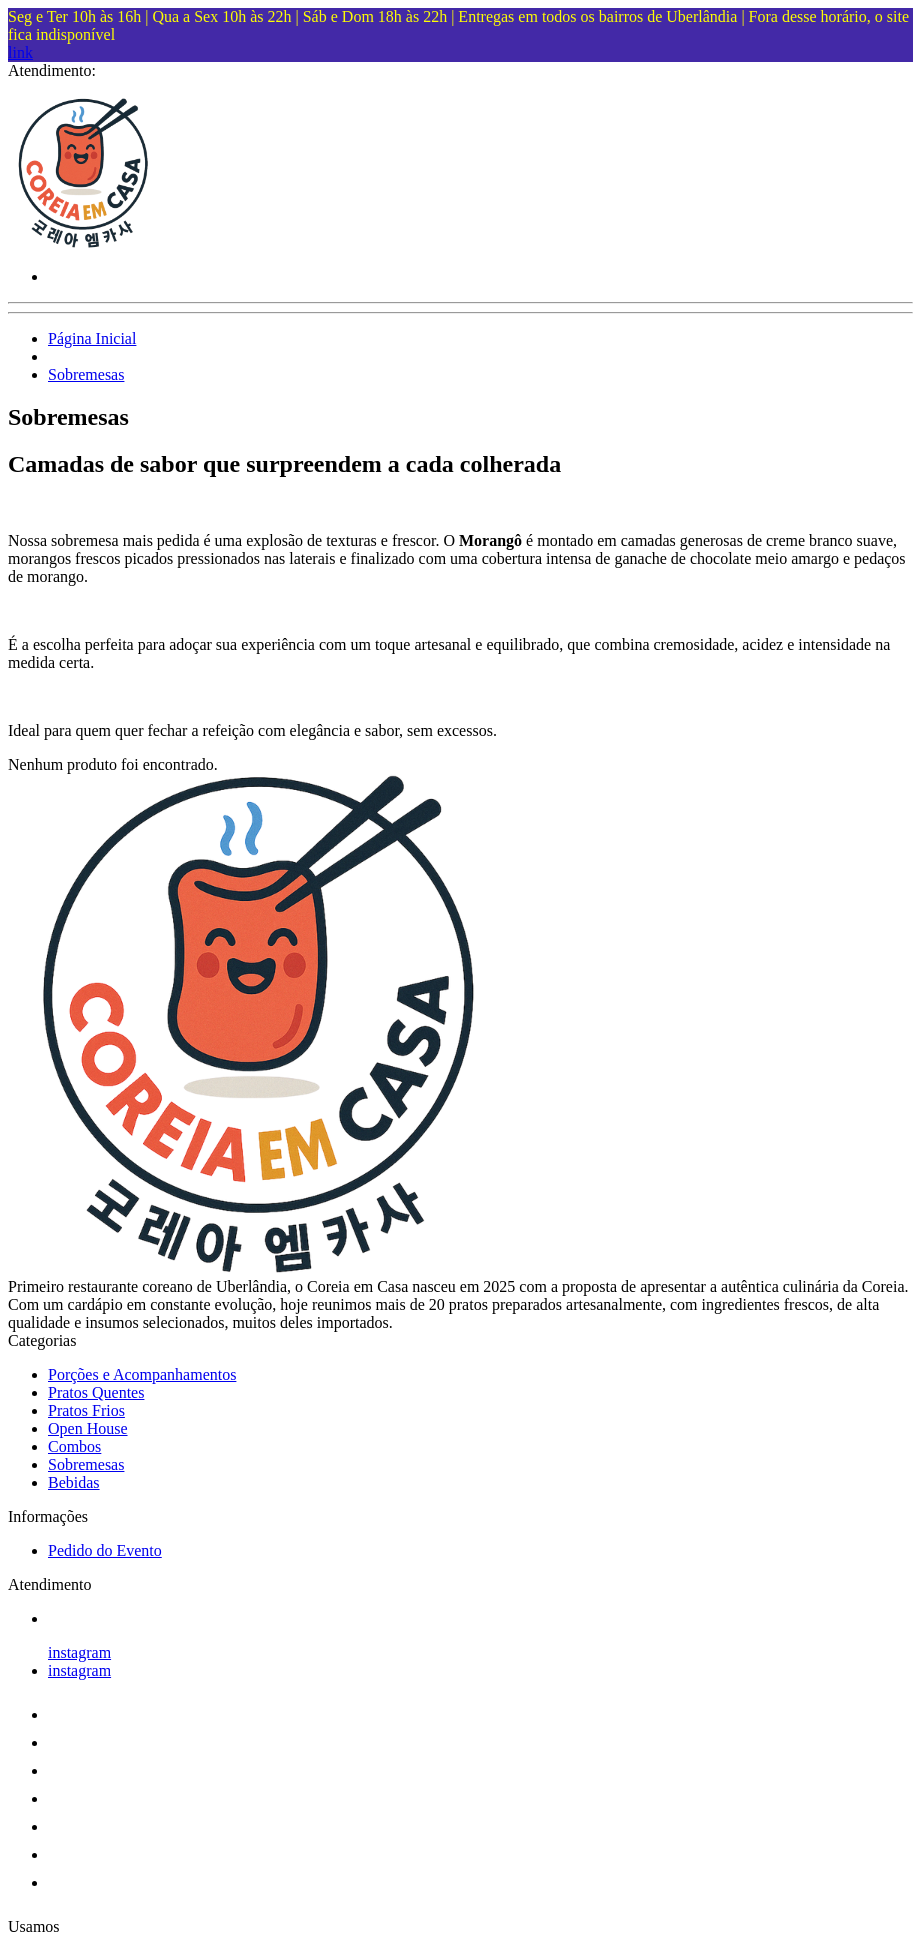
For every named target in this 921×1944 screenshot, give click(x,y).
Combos (74, 1446)
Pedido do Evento (105, 1550)
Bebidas (74, 1482)
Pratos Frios (86, 1410)
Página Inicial (92, 338)
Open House (88, 1428)
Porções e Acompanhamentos (142, 1374)
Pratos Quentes (96, 1392)
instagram (79, 1652)
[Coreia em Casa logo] (83, 242)
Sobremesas (86, 374)
